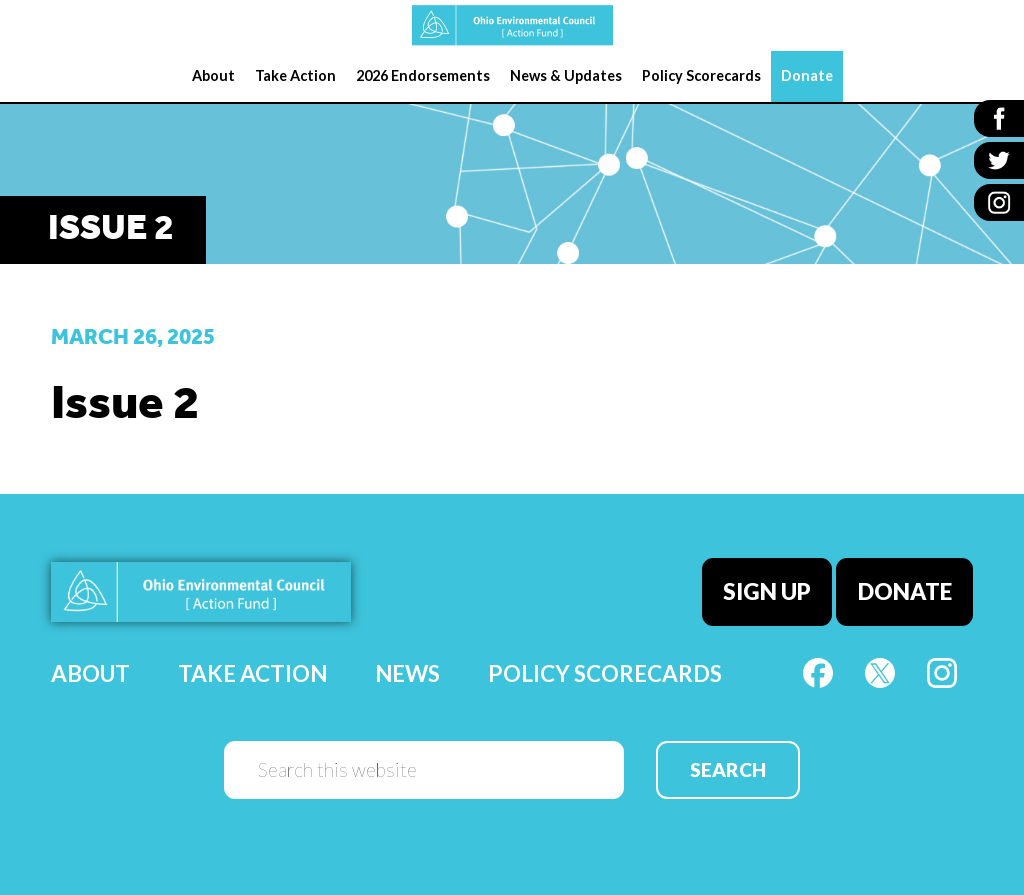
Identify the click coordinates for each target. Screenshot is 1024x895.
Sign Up (767, 591)
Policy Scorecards (605, 673)
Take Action (252, 673)
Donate (905, 591)
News (407, 673)
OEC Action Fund (512, 25)
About (90, 673)
